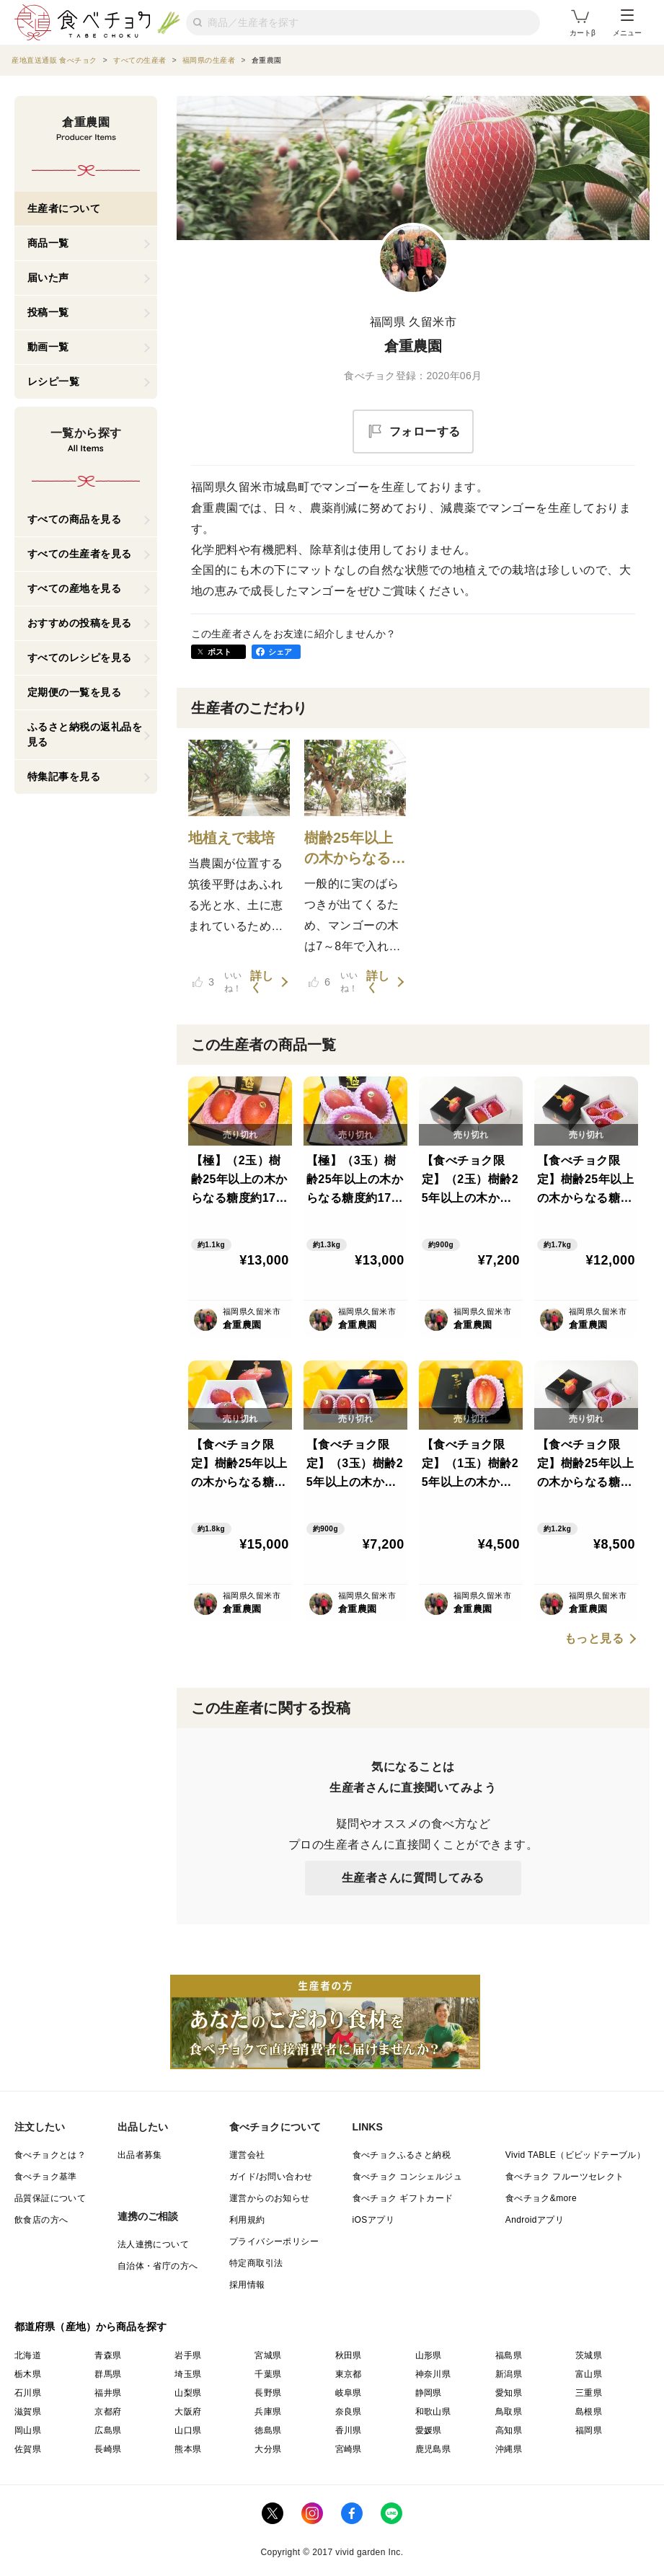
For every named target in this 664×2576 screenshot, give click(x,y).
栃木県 (27, 2374)
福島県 (508, 2355)
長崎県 (107, 2449)
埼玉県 (187, 2374)
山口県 (187, 2430)
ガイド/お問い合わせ (270, 2177)
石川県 (27, 2393)
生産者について (64, 208)
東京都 (348, 2374)
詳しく (262, 981)
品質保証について (50, 2198)
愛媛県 (428, 2430)
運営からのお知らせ (269, 2198)
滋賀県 (27, 2412)
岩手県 (187, 2355)
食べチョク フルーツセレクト (564, 2177)
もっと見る (594, 1639)
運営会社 (247, 2155)
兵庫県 (267, 2412)
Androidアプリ (534, 2220)
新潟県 (508, 2374)
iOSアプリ (373, 2220)
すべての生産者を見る (79, 553)
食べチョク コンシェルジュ (408, 2177)
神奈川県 (433, 2374)
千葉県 (267, 2374)
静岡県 (428, 2393)
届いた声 (48, 277)
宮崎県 (348, 2449)
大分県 (267, 2449)
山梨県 (187, 2393)
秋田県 (348, 2355)
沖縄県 (508, 2449)
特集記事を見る (64, 776)
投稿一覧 (48, 312)
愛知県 (508, 2393)
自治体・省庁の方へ (158, 2266)
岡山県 (27, 2430)
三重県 (588, 2393)
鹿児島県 (433, 2449)
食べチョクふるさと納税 (402, 2155)
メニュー (627, 23)
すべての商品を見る (74, 519)
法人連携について (153, 2244)
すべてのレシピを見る (79, 657)
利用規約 (247, 2220)
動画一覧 (48, 347)
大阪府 (187, 2412)
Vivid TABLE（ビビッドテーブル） (575, 2155)
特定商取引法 (256, 2263)
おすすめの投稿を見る (79, 623)
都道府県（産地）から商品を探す (90, 2326)
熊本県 (187, 2449)
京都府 (107, 2412)
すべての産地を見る (74, 588)
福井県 (107, 2393)
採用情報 (247, 2285)
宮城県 (267, 2355)
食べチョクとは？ (50, 2155)
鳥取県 (508, 2412)
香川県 (348, 2430)
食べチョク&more (541, 2198)
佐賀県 (27, 2449)
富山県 (588, 2374)
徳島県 (267, 2430)
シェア (280, 651)
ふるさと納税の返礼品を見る (85, 734)
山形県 (428, 2355)
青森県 (107, 2355)
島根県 (588, 2412)
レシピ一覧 (53, 381)
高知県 (508, 2430)
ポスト (220, 651)
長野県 (267, 2393)
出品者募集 (140, 2155)
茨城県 (588, 2355)
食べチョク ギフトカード (403, 2198)
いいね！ (217, 981)
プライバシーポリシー (274, 2241)
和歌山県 (433, 2412)
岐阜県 (348, 2393)
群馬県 (107, 2374)
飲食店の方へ (41, 2220)
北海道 (27, 2355)
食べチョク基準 (45, 2177)
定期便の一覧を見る (74, 692)
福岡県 (588, 2430)
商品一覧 (48, 243)
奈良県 (348, 2412)
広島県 (107, 2430)
